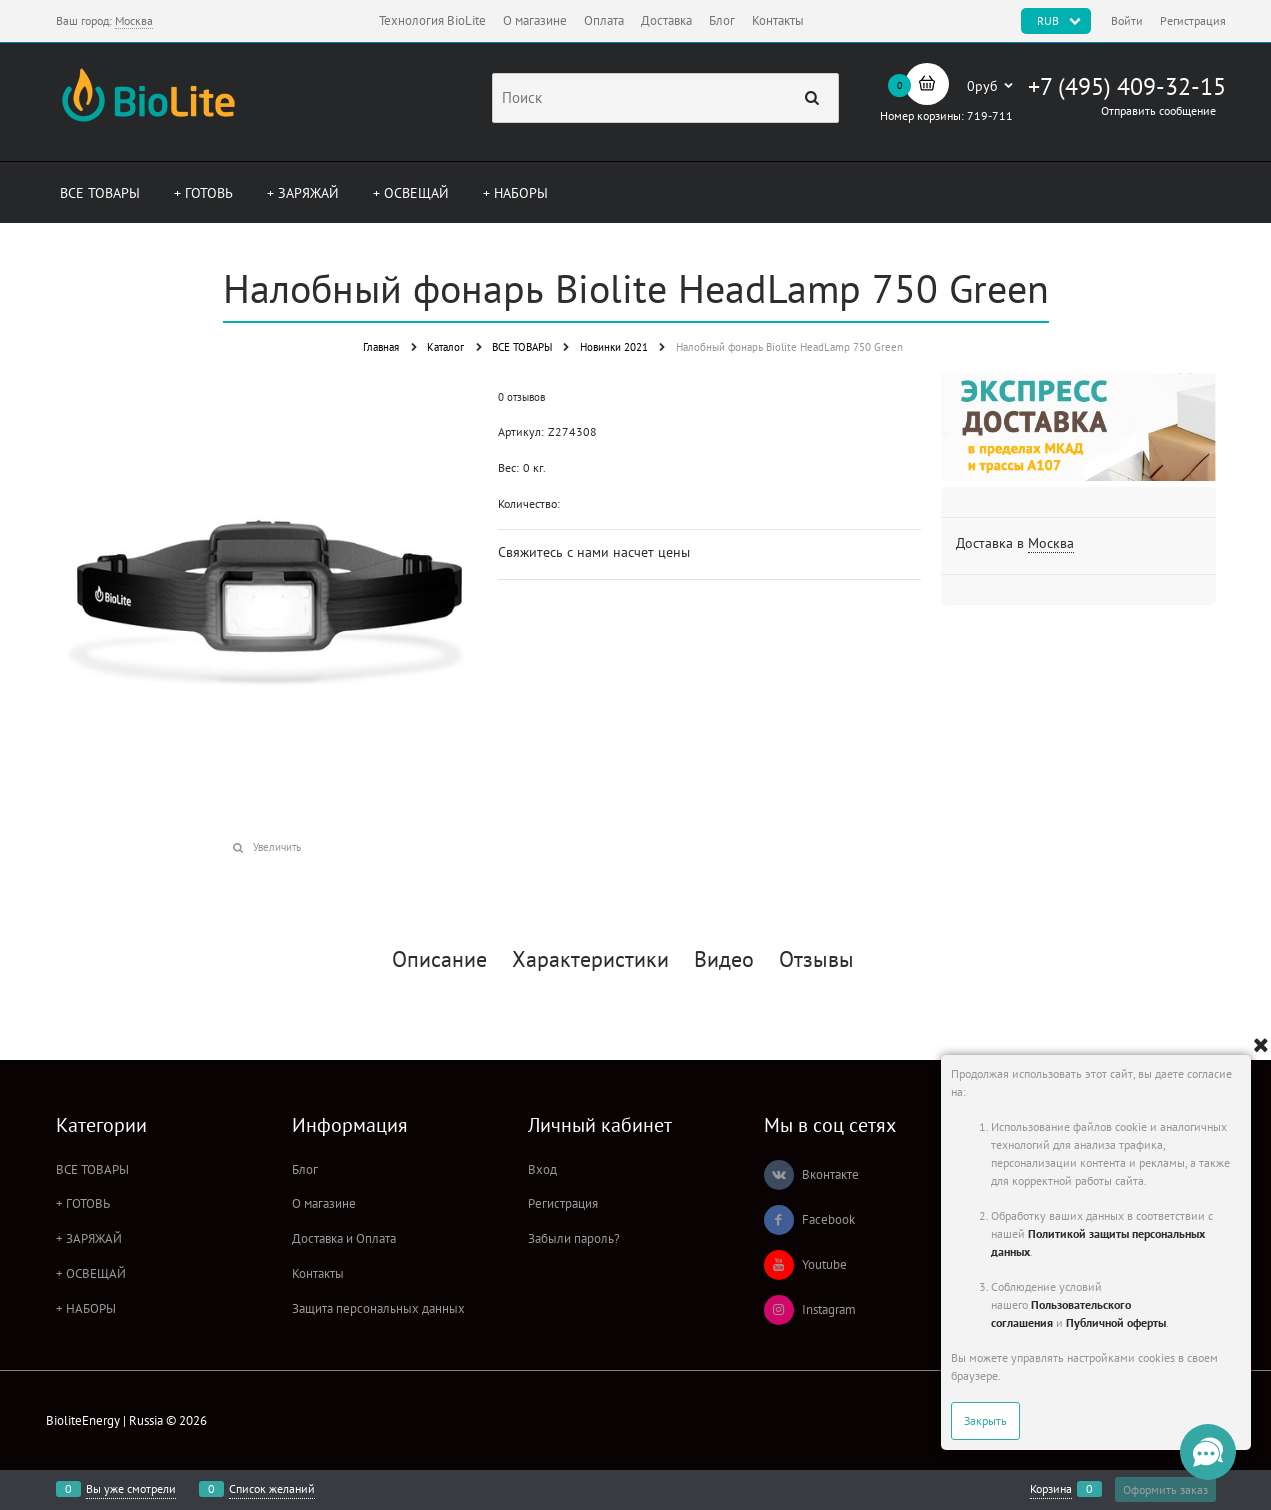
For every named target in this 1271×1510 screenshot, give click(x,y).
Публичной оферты (1116, 1322)
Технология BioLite (432, 20)
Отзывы (816, 959)
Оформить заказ (1165, 1489)
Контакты (778, 20)
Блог (722, 20)
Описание (439, 959)
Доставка (666, 20)
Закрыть (985, 1420)
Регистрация (1193, 20)
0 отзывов (521, 397)
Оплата (604, 20)
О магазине (535, 20)
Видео (724, 959)
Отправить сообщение (1158, 110)
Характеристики (590, 959)
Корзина (1051, 1489)
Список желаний (272, 1489)
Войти (1127, 20)
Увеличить (277, 847)
